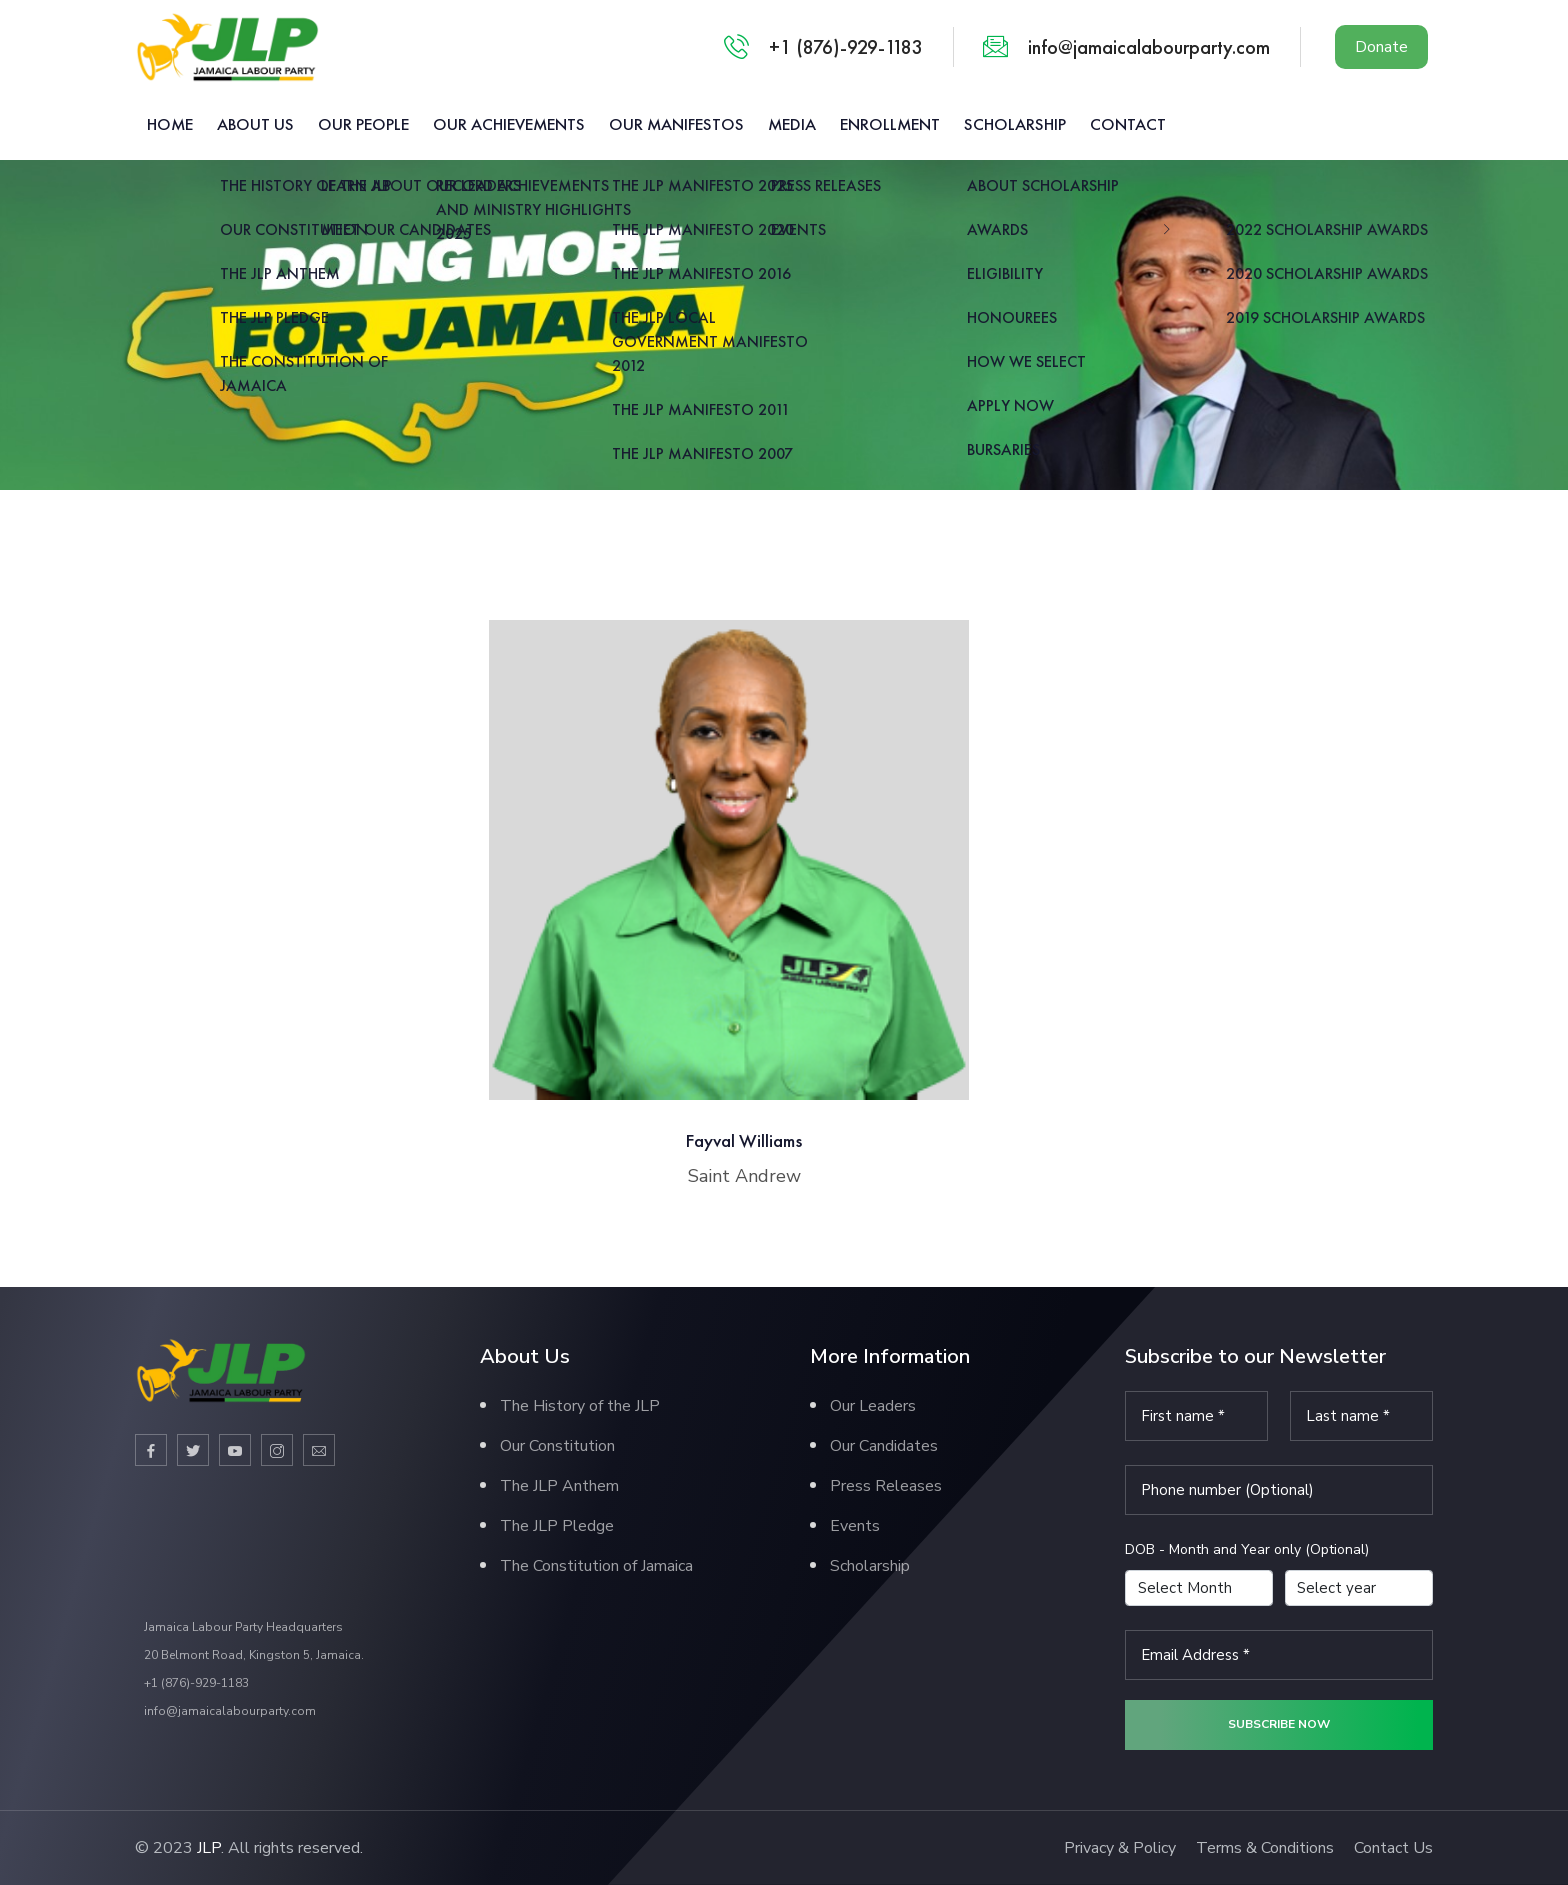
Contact (1128, 124)
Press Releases (886, 1486)
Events (855, 1526)
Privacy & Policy (1120, 1848)
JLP (209, 1848)
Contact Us (1393, 1848)
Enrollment (890, 124)
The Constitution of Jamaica (596, 1566)
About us (255, 124)
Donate (1381, 47)
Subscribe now (1279, 1724)
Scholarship (1015, 124)
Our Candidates (884, 1446)
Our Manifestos (676, 124)
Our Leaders (873, 1406)
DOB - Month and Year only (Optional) (1247, 1549)
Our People (363, 124)
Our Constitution (557, 1446)
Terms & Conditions (1265, 1848)
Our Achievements (509, 124)
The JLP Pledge (557, 1526)
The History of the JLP (580, 1406)
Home (170, 124)
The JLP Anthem (559, 1486)
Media (792, 124)
